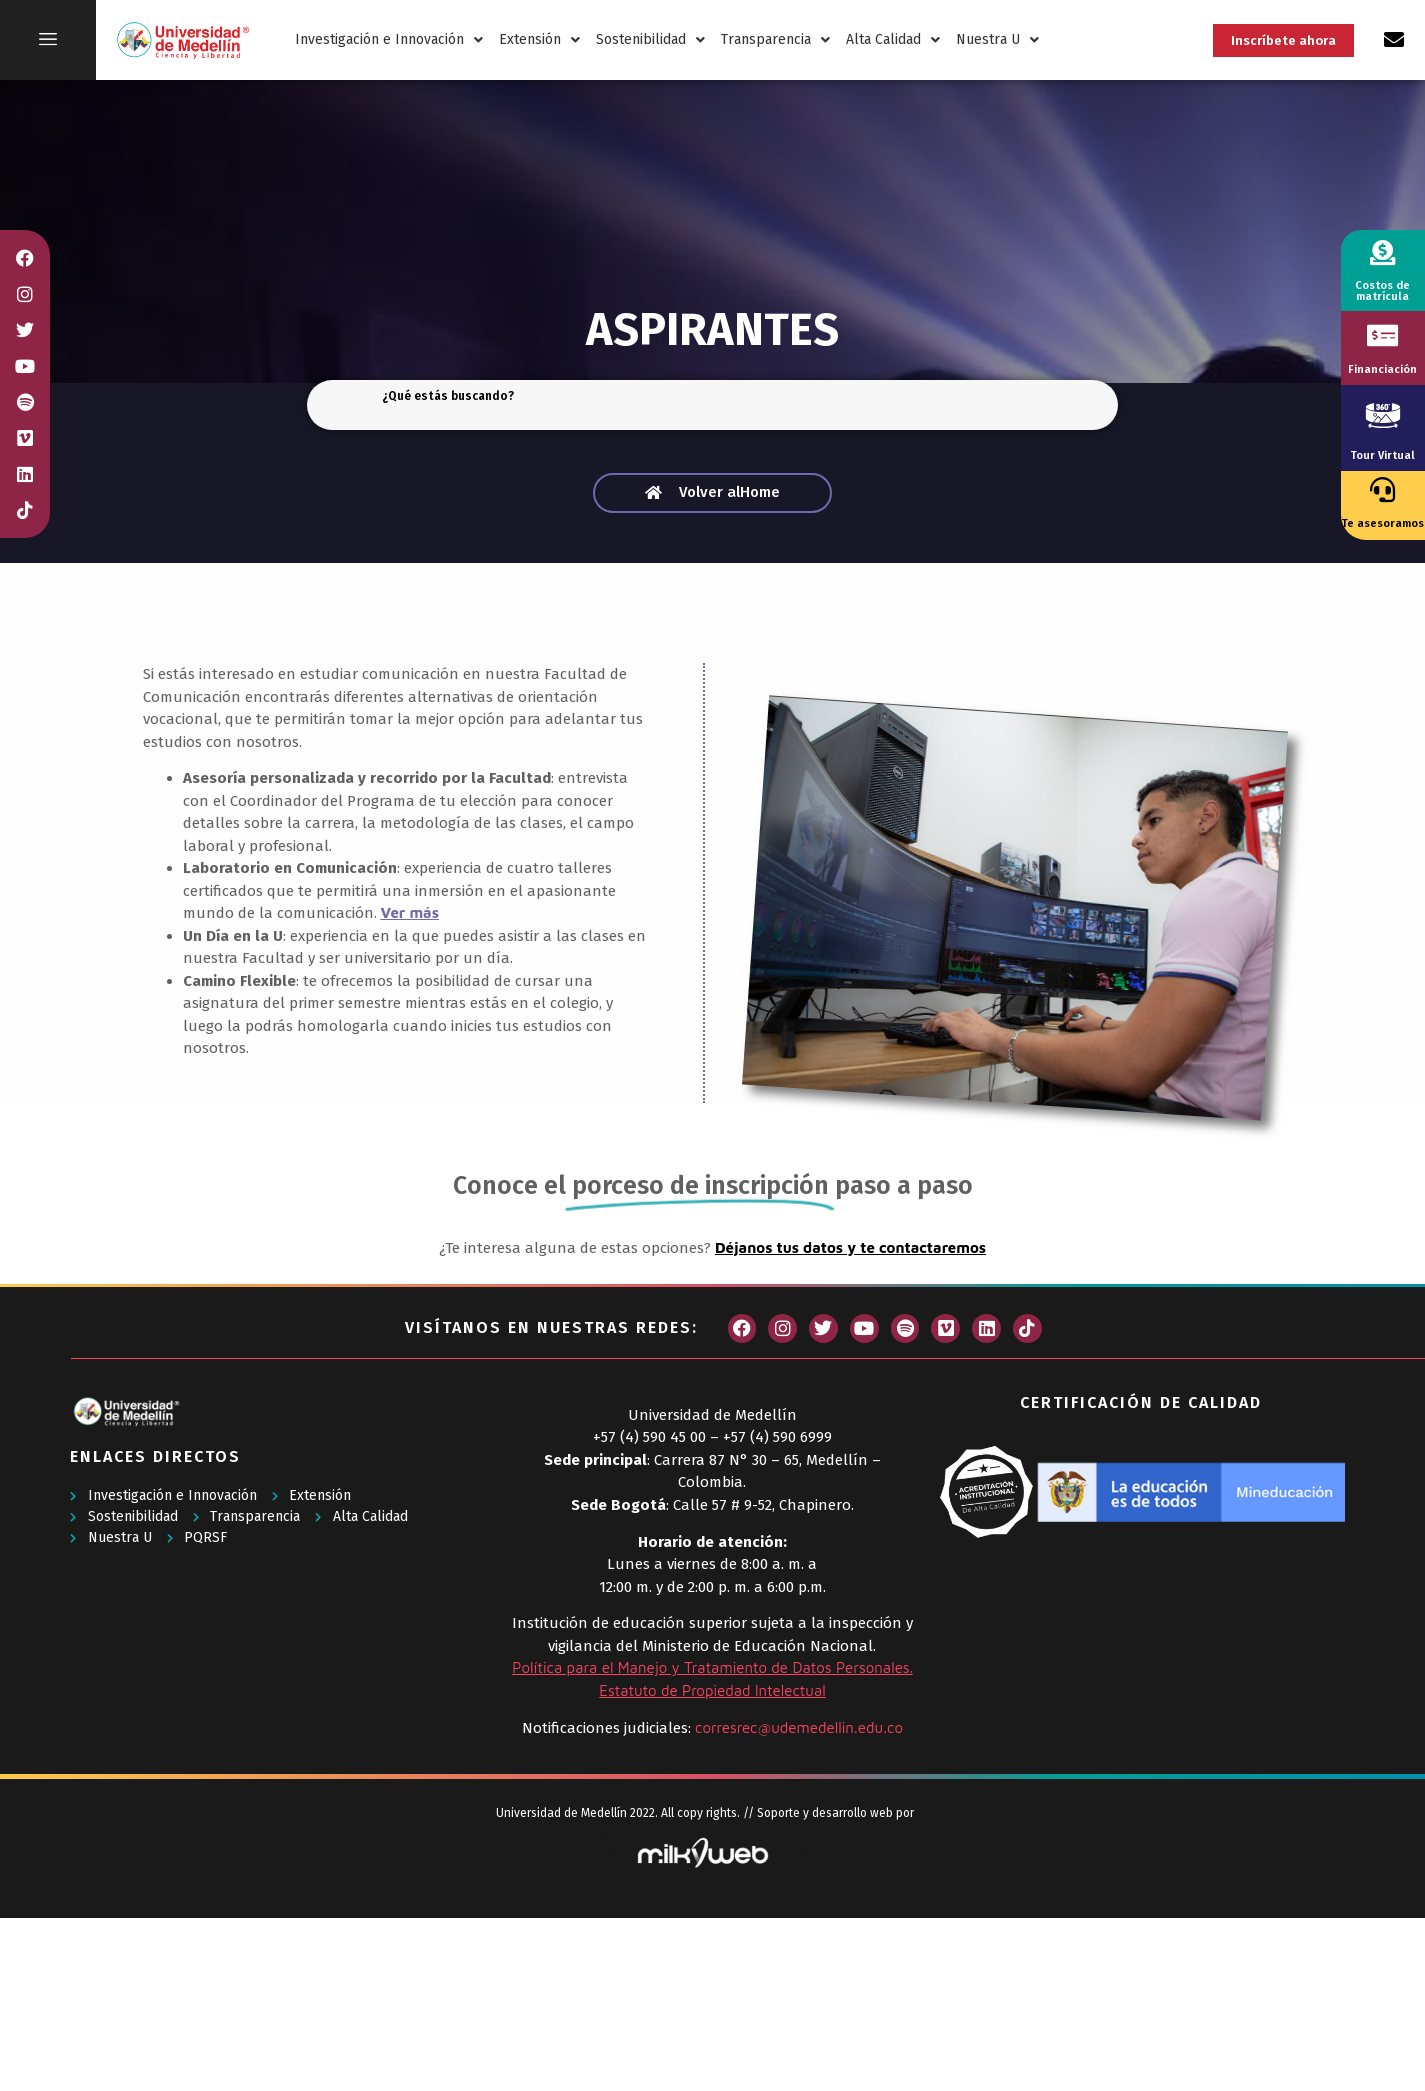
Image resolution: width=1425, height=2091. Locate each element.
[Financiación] (1382, 335)
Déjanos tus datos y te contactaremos (850, 1247)
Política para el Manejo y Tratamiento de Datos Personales (710, 1667)
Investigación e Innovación (389, 39)
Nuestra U (997, 39)
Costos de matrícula (1382, 291)
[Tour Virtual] (1383, 415)
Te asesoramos (1382, 523)
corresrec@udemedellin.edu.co (799, 1727)
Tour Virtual (1382, 455)
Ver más (410, 912)
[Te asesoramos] (1382, 489)
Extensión (539, 39)
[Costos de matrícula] (1382, 252)
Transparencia (775, 39)
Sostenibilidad (650, 39)
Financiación (1382, 369)
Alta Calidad (893, 39)
